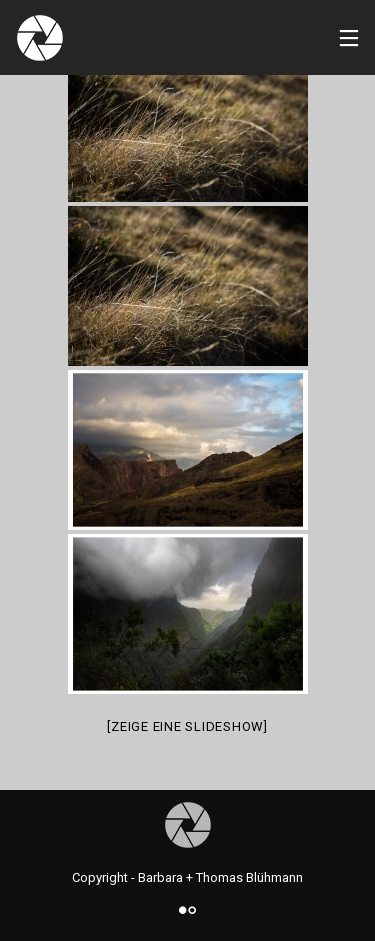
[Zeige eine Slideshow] (187, 726)
